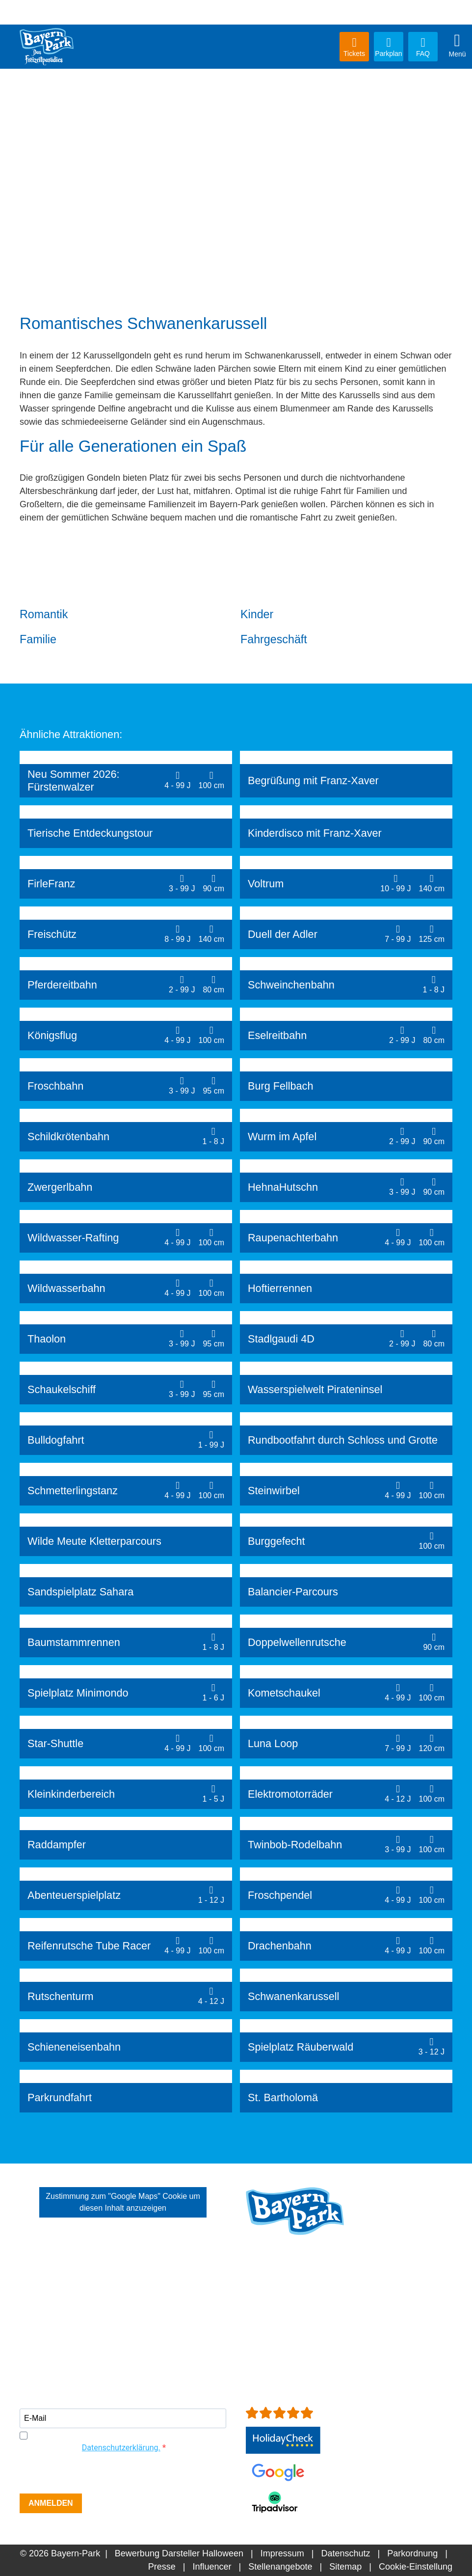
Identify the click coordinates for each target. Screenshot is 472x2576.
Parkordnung (412, 2553)
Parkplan (388, 46)
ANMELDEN (50, 2503)
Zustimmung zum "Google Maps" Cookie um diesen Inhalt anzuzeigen (123, 2202)
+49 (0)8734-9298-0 (301, 2318)
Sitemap (345, 2567)
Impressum (282, 2553)
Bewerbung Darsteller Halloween (179, 2553)
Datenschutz (345, 2553)
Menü (457, 45)
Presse (162, 2567)
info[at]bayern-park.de (289, 2331)
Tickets (354, 46)
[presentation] (94, 2474)
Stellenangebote (280, 2567)
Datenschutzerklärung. (121, 2447)
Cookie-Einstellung (415, 2567)
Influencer (212, 2567)
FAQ (423, 46)
